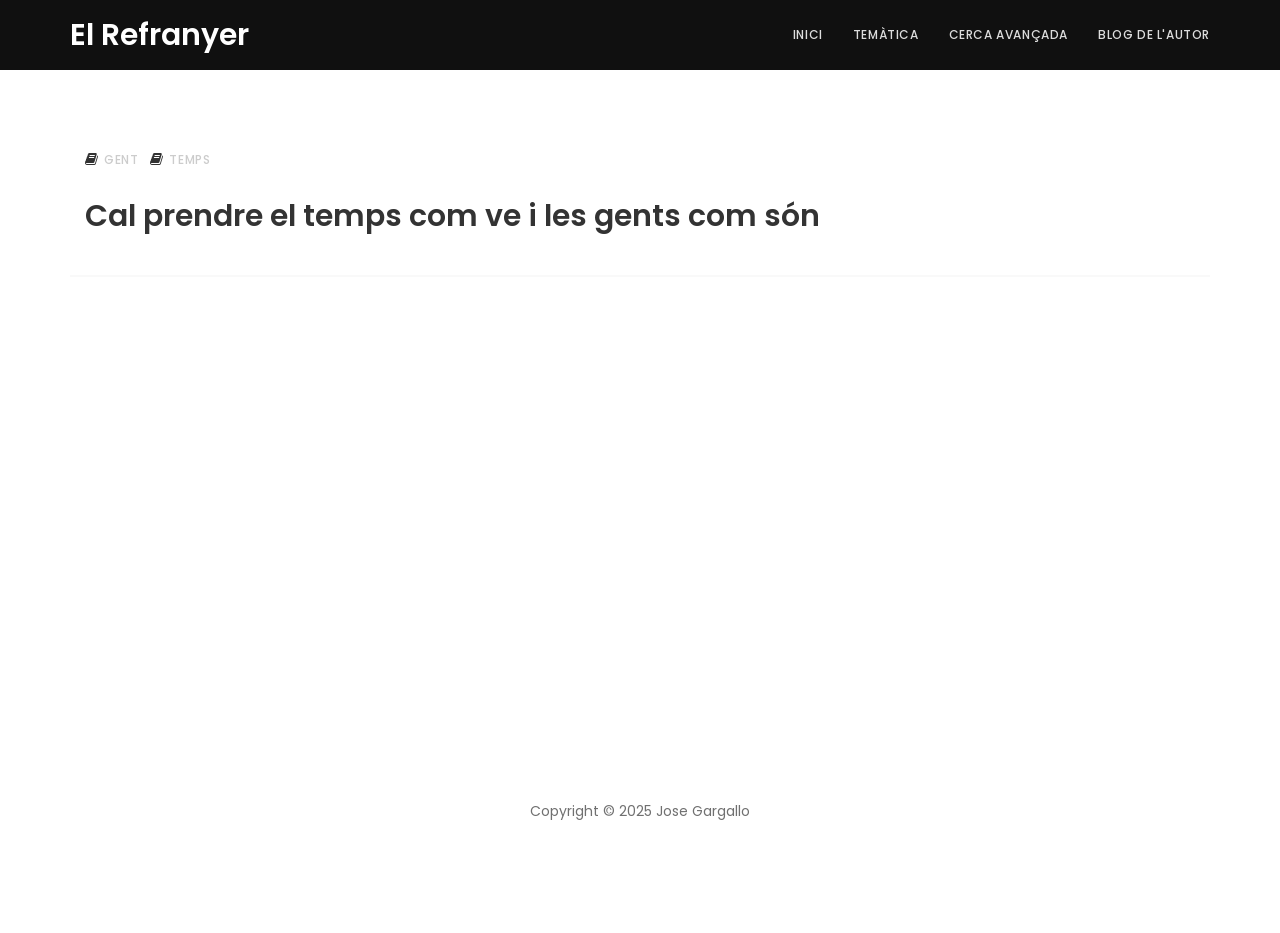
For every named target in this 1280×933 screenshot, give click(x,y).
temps (189, 159)
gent (121, 159)
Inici (808, 34)
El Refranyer (159, 32)
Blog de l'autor (1154, 34)
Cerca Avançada (1008, 34)
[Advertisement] (640, 459)
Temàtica (886, 34)
